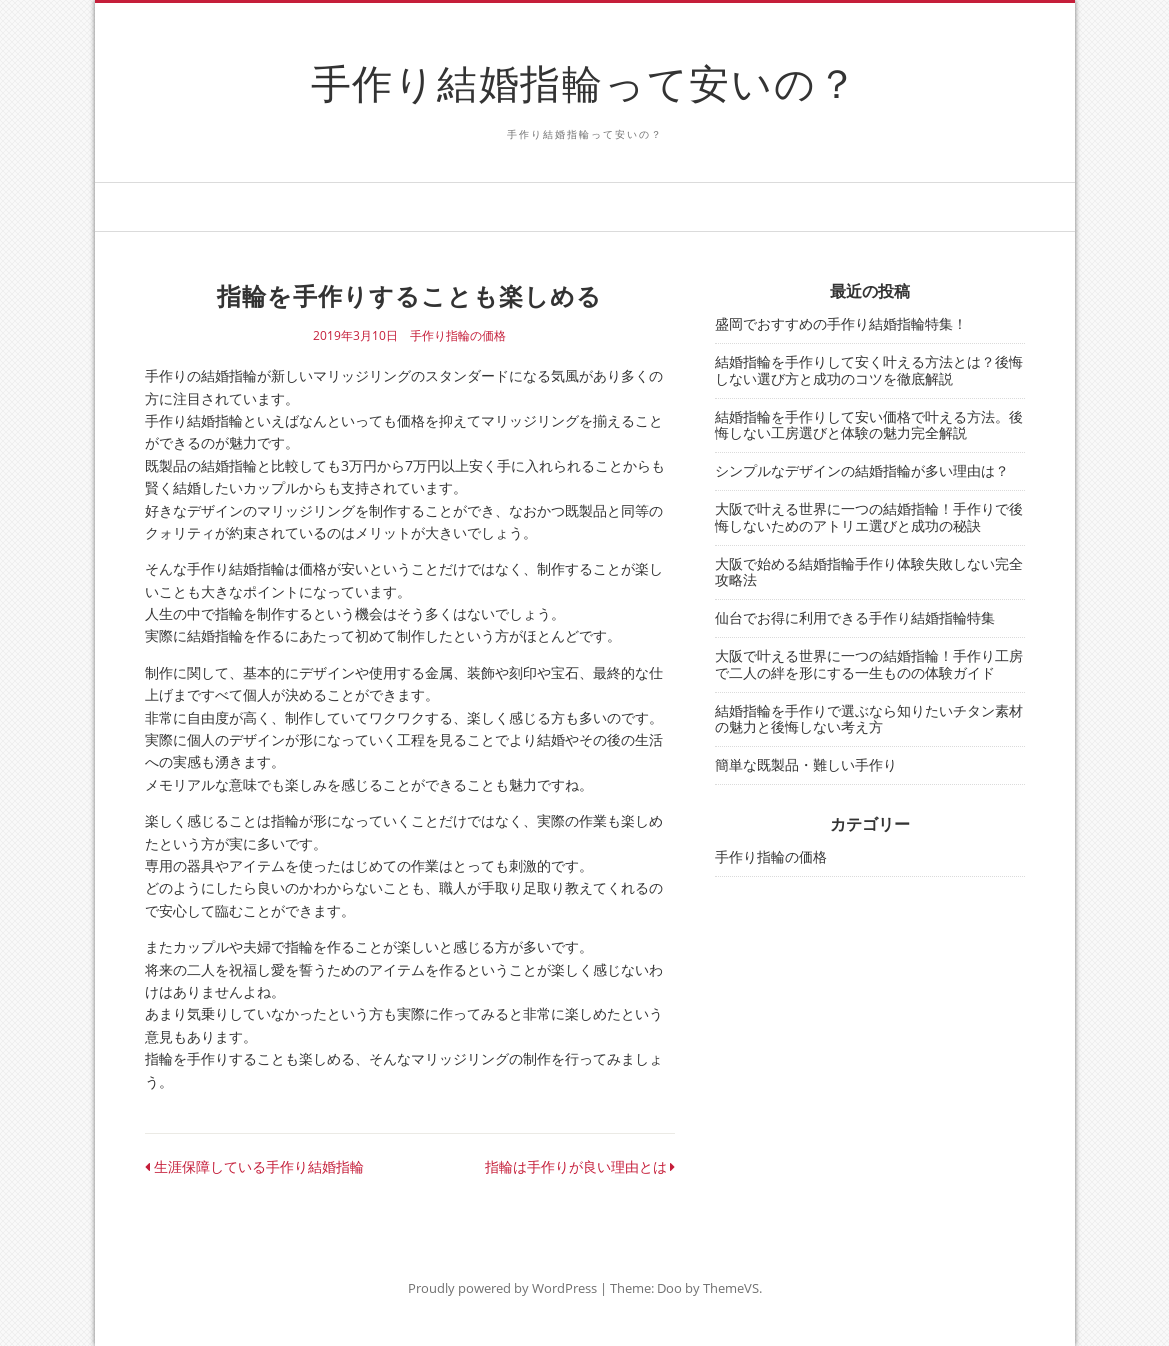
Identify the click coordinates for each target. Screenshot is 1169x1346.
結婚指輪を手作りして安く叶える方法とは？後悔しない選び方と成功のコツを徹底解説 (869, 370)
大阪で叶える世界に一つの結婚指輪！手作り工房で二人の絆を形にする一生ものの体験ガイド (869, 664)
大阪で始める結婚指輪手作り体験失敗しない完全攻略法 (869, 572)
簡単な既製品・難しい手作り (806, 764)
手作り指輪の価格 (458, 336)
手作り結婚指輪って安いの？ (585, 82)
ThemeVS (731, 1288)
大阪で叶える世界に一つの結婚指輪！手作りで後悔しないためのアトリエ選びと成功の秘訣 (869, 517)
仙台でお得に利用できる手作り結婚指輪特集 (855, 617)
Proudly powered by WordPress (502, 1288)
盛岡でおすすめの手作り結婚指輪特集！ (841, 323)
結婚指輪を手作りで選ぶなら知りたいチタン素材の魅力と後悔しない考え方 (869, 719)
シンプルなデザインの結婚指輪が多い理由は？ (862, 470)
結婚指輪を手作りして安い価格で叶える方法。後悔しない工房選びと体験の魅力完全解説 (869, 425)
